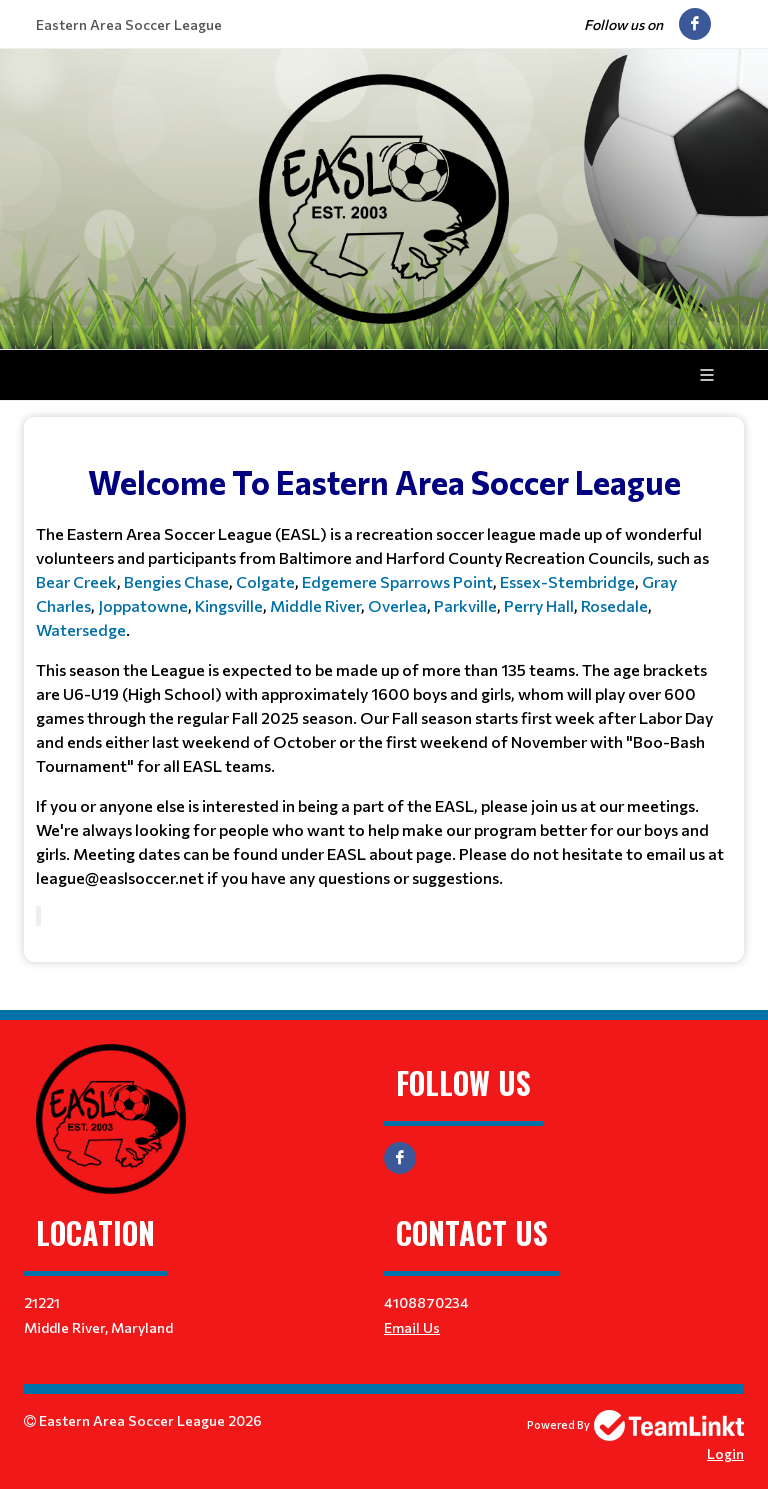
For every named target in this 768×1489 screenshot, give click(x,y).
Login (725, 1453)
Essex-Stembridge (567, 581)
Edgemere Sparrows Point (397, 581)
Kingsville (229, 605)
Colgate (265, 581)
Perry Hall (537, 605)
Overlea (397, 605)
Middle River (315, 605)
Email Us (412, 1327)
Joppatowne (143, 605)
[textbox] (384, 662)
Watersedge (81, 629)
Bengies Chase (176, 581)
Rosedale (614, 605)
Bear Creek (76, 581)
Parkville (465, 605)
